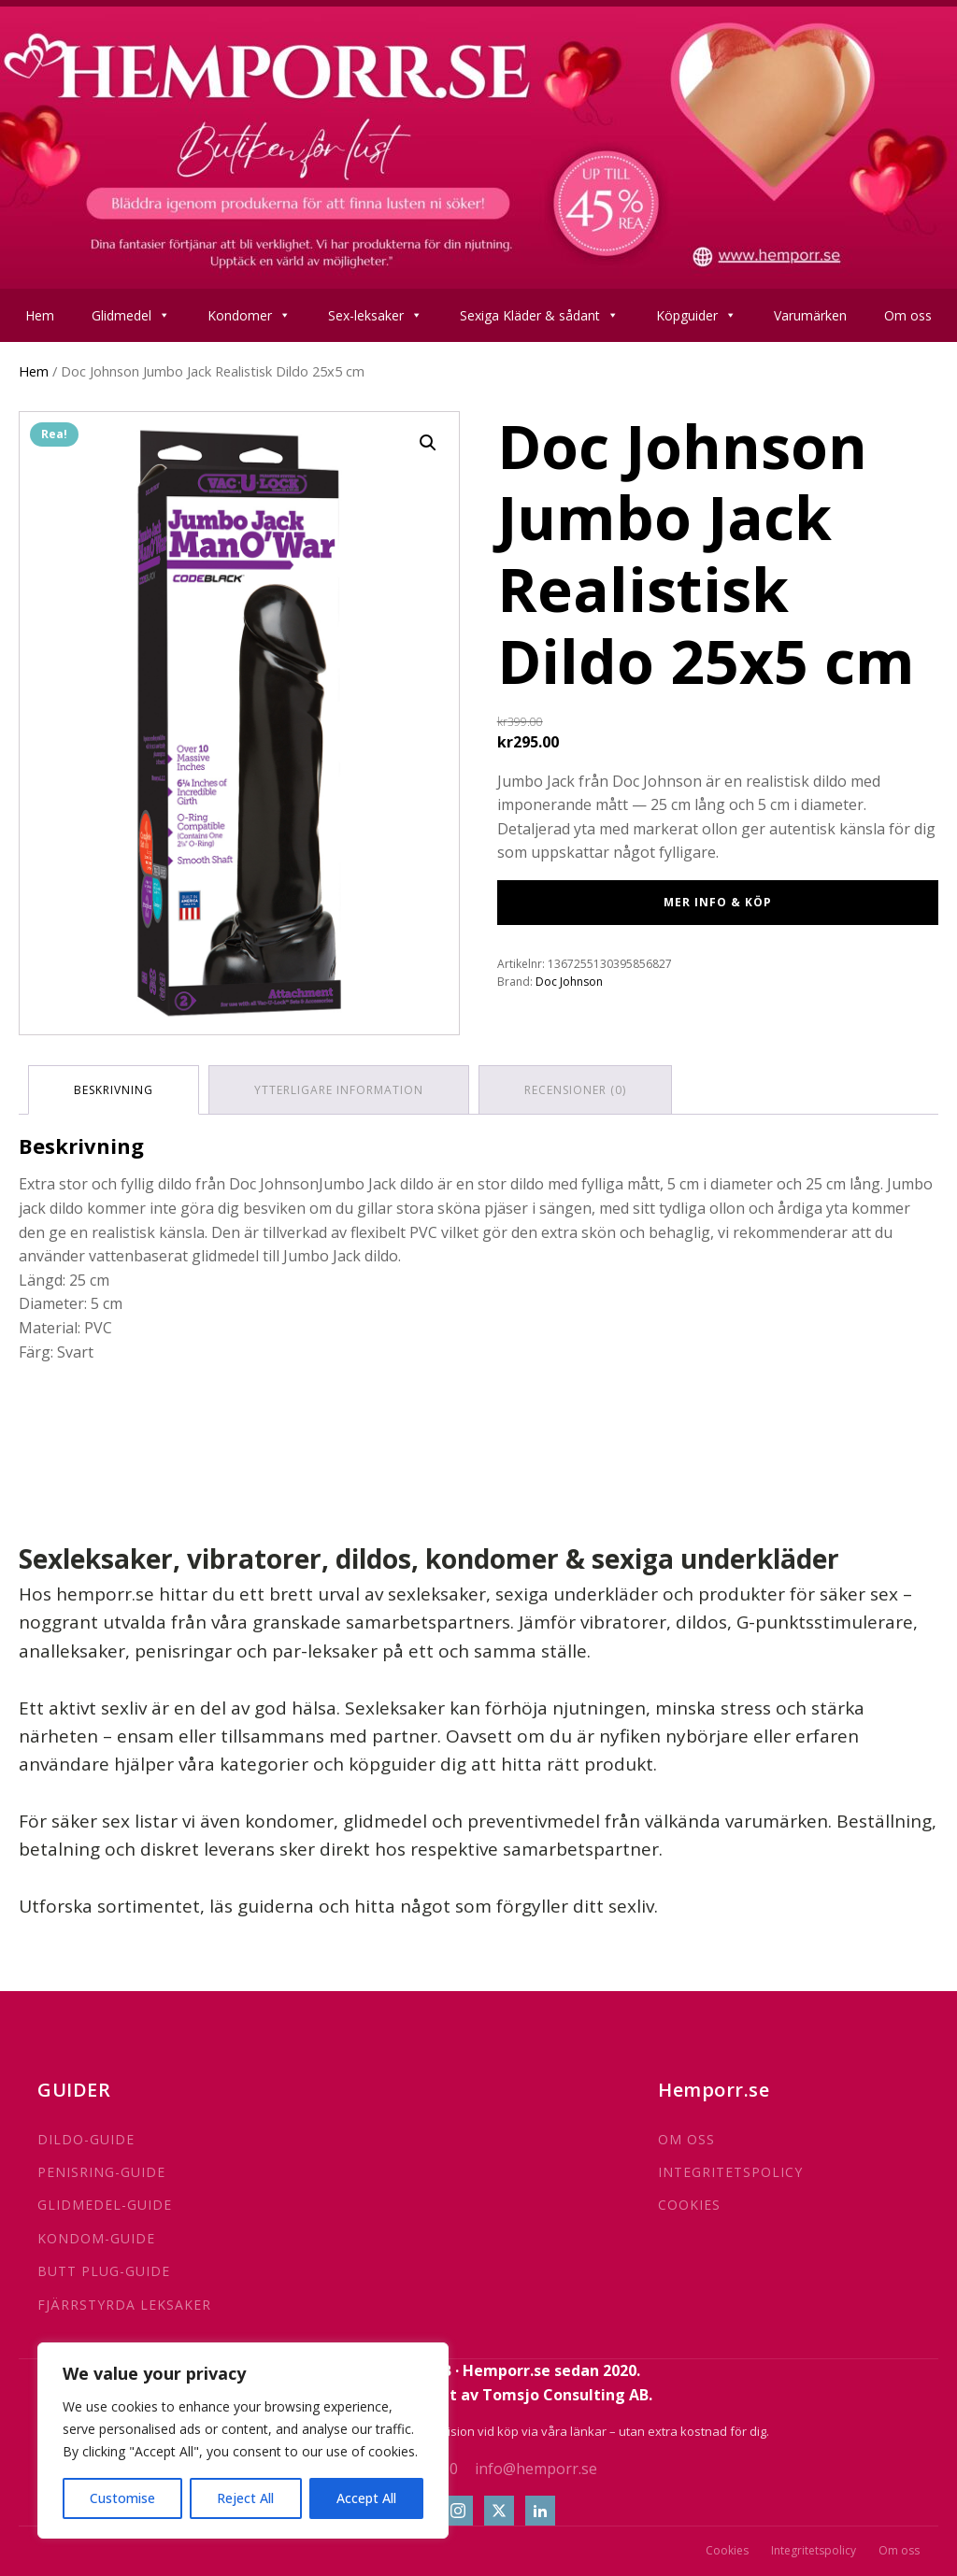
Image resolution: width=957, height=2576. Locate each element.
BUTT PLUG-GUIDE (103, 2271)
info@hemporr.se (536, 2468)
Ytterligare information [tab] (338, 1090)
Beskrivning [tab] (113, 1090)
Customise (122, 2498)
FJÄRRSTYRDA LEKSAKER (124, 2305)
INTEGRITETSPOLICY (730, 2172)
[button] (428, 443)
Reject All (245, 2498)
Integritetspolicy (813, 2550)
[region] (243, 2440)
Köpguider (696, 315)
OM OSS (686, 2139)
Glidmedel (131, 315)
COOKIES (689, 2205)
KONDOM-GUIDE (96, 2238)
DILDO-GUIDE (86, 2139)
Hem (39, 315)
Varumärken (810, 315)
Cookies (727, 2550)
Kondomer (249, 315)
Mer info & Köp (718, 902)
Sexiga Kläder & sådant (539, 315)
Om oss (908, 315)
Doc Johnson (569, 981)
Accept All (366, 2498)
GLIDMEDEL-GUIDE (104, 2205)
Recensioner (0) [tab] (575, 1090)
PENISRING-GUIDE (101, 2172)
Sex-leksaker (375, 315)
